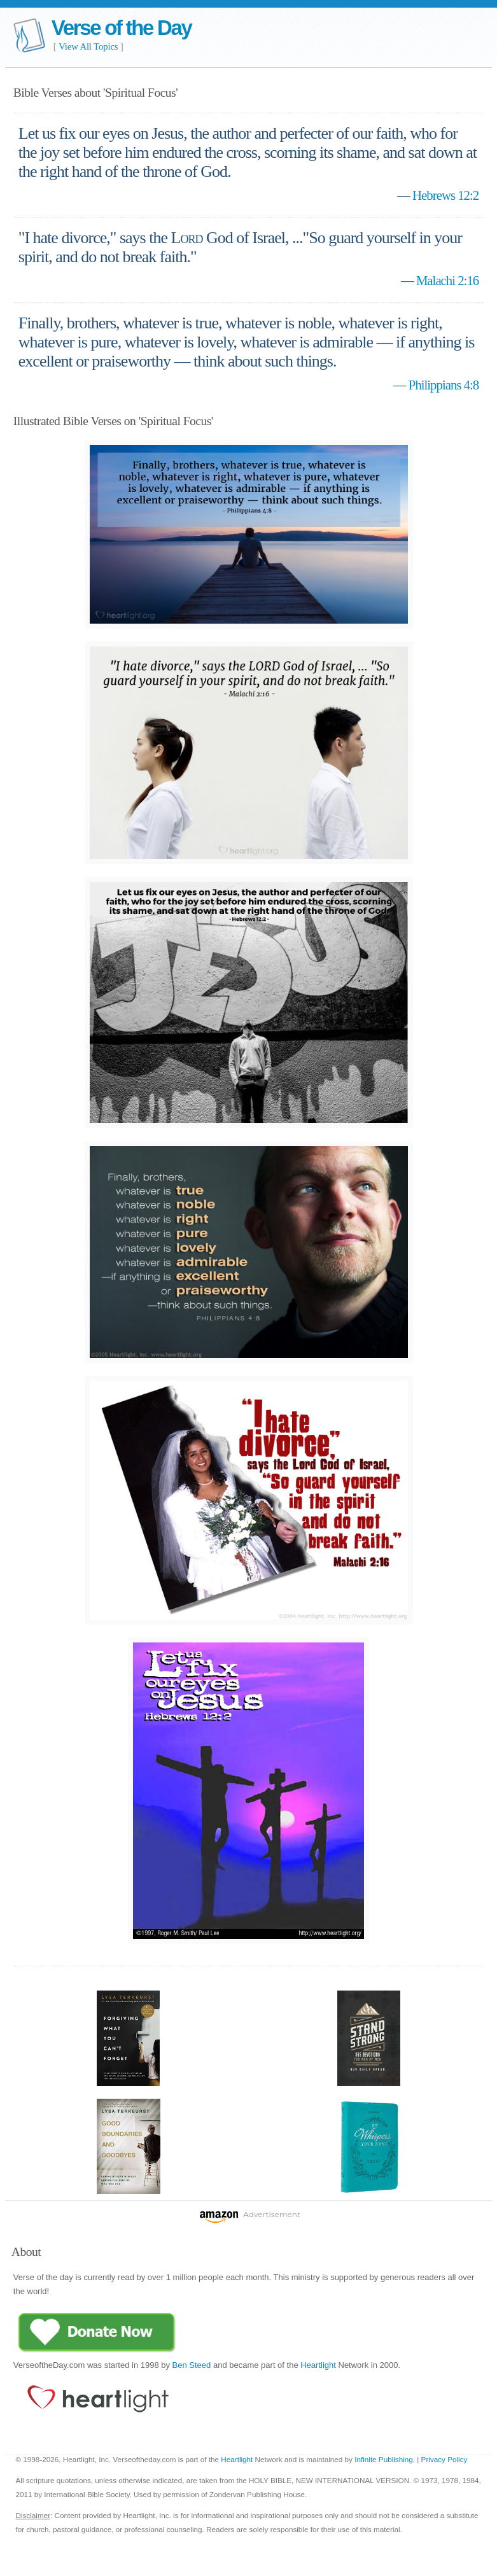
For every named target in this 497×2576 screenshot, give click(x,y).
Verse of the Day (122, 27)
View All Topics (88, 46)
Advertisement (271, 2214)
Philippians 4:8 (444, 384)
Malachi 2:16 (447, 280)
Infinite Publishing (383, 2459)
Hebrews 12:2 (445, 195)
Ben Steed (191, 2365)
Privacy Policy (444, 2459)
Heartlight (318, 2365)
